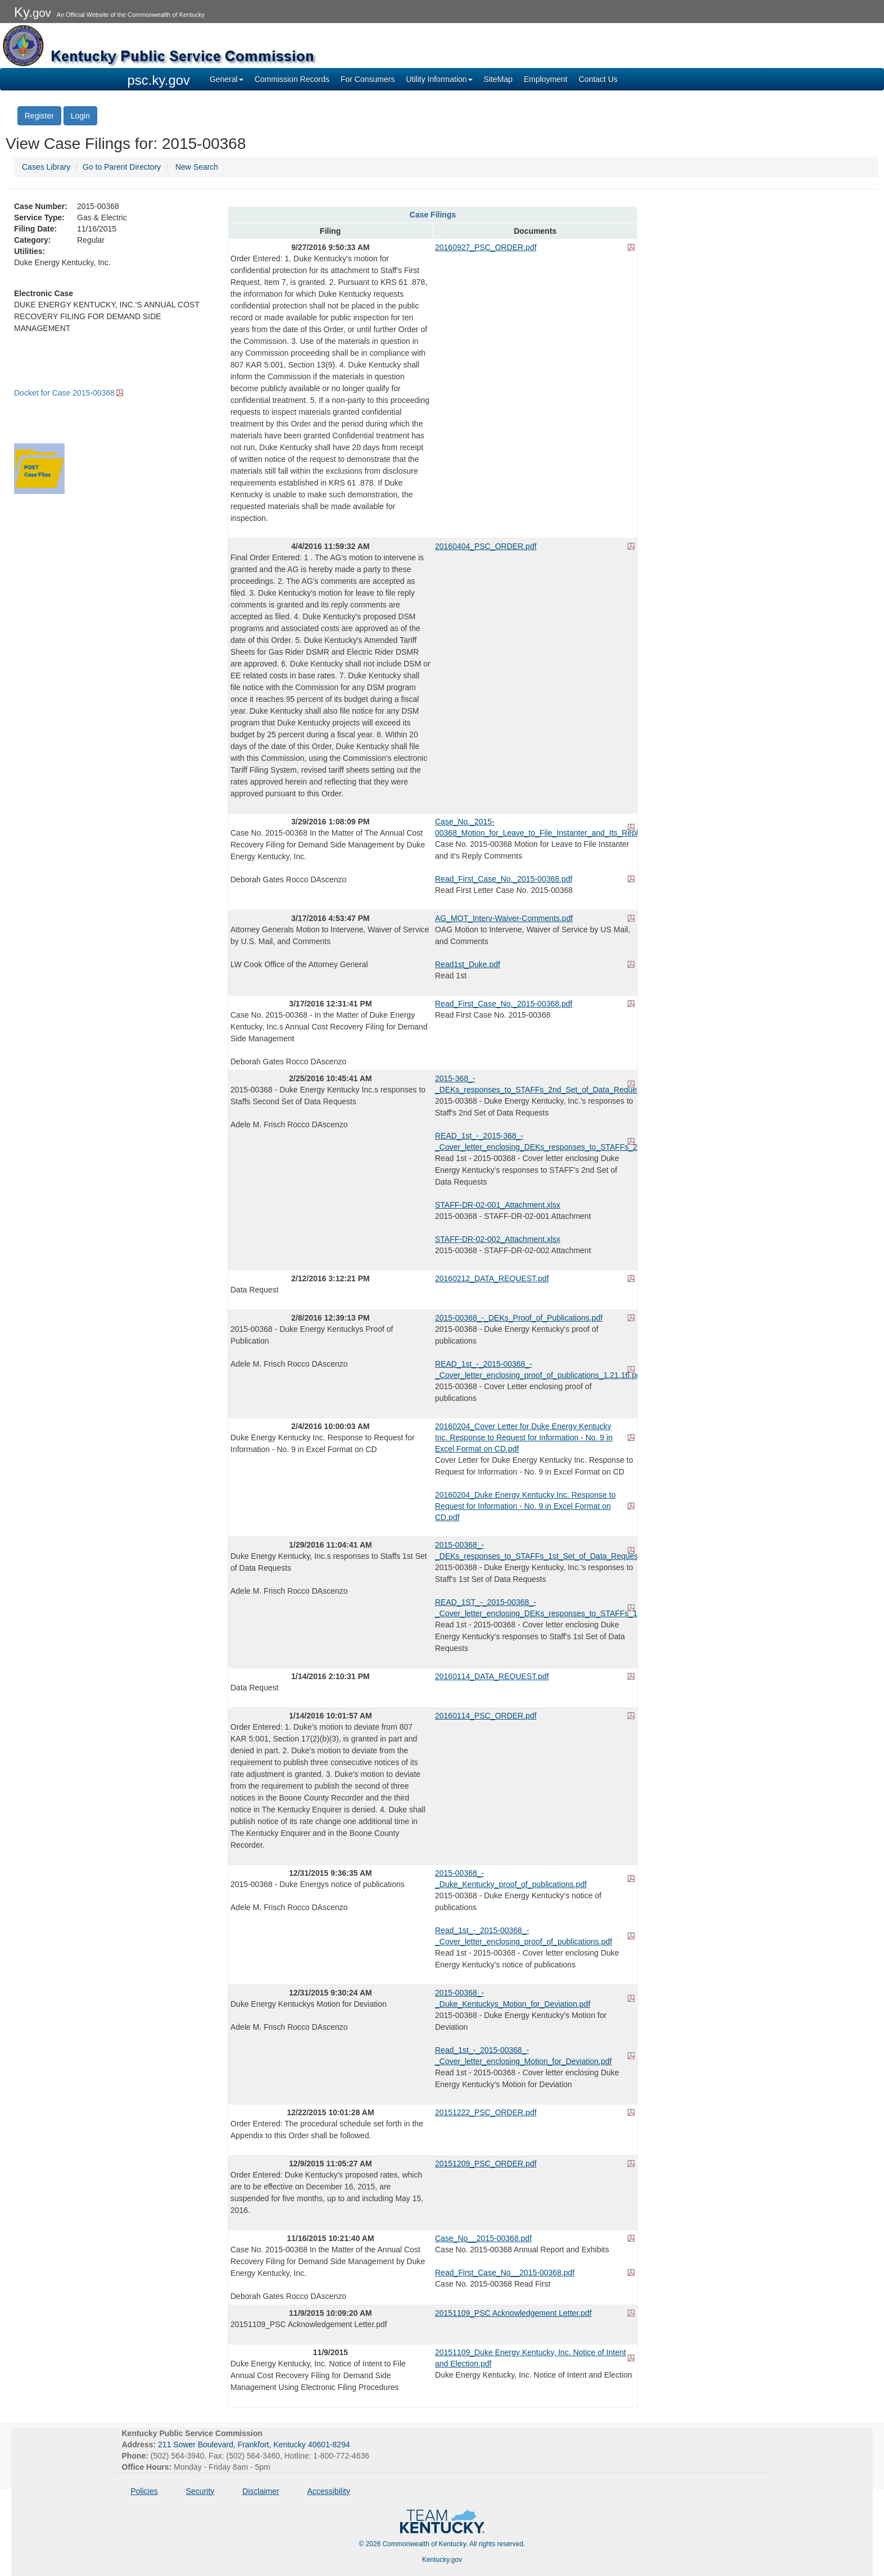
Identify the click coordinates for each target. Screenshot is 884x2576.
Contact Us (598, 79)
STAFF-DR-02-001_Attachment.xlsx (497, 1204)
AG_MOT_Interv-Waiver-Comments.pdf (504, 918)
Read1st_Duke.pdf (467, 964)
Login (80, 115)
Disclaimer (260, 2491)
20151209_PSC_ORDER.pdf (486, 2163)
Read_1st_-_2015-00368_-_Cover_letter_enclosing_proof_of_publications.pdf (523, 1936)
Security (200, 2491)
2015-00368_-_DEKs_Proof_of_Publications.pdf (518, 1317)
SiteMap (498, 79)
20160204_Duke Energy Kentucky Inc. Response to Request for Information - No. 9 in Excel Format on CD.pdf (525, 1506)
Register (39, 115)
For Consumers (368, 79)
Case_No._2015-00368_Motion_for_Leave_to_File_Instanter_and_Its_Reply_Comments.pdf (535, 827)
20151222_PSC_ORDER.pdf (486, 2112)
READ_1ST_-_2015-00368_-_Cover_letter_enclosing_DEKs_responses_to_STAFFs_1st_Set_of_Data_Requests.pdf (535, 1608)
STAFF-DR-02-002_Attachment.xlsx (497, 1239)
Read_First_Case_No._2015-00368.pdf (503, 878)
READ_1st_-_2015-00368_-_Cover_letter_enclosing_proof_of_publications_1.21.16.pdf (535, 1369)
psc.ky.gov (159, 80)
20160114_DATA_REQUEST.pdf (492, 1676)
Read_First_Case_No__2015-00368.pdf (504, 2272)
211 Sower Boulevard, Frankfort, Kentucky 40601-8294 (254, 2444)
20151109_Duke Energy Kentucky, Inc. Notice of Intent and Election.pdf (530, 2358)
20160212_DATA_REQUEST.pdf (492, 1278)
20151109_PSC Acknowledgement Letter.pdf (513, 2313)
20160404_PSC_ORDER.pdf (486, 546)
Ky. (32, 12)
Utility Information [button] (439, 79)
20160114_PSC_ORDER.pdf (486, 1715)
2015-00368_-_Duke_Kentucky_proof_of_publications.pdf (511, 1878)
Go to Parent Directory (122, 166)
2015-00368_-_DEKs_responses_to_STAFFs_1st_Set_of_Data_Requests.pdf (535, 1550)
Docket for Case (64, 392)
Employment (546, 79)
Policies (144, 2491)
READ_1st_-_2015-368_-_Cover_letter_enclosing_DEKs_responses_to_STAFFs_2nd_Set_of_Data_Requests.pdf (535, 1141)
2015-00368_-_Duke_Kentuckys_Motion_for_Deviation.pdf (512, 1998)
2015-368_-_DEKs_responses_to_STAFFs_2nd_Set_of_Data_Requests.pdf (535, 1084)
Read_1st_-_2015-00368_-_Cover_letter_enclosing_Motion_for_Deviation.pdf (523, 2056)
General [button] (226, 79)
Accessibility (328, 2491)
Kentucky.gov (442, 2560)
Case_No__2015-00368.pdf (483, 2238)
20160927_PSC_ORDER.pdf (486, 247)
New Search (196, 166)
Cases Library (46, 166)
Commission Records (292, 79)
